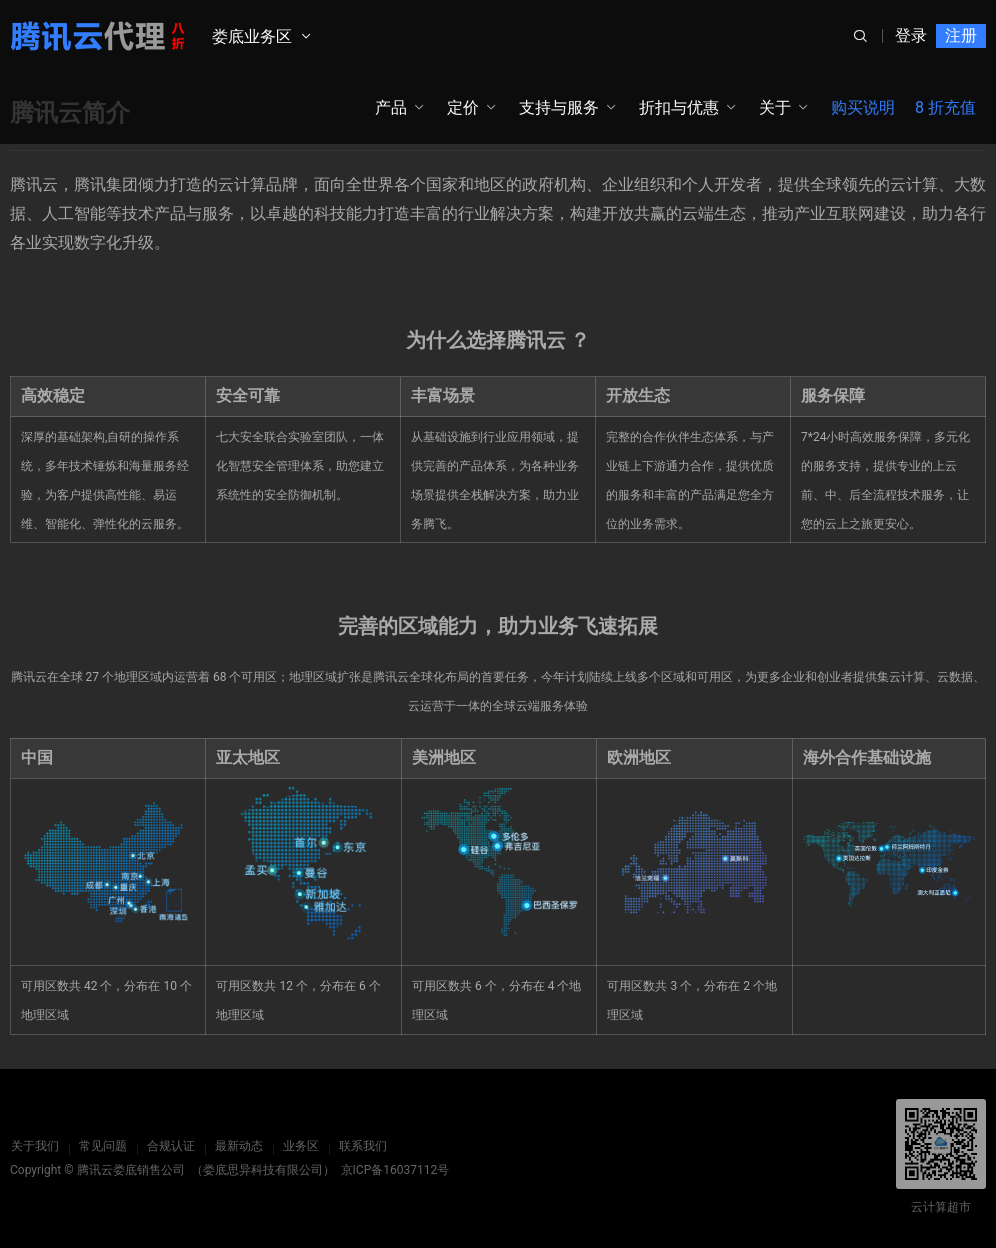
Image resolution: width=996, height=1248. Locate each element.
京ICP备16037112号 (395, 1170)
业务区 (300, 1146)
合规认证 (170, 1146)
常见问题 (102, 1146)
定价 (463, 107)
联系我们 (362, 1146)
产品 (391, 107)
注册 (961, 35)
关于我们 (34, 1146)
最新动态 (238, 1146)
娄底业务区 (252, 36)
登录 (911, 35)
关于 (775, 107)
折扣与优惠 (679, 107)
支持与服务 (559, 107)
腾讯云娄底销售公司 (131, 1170)
